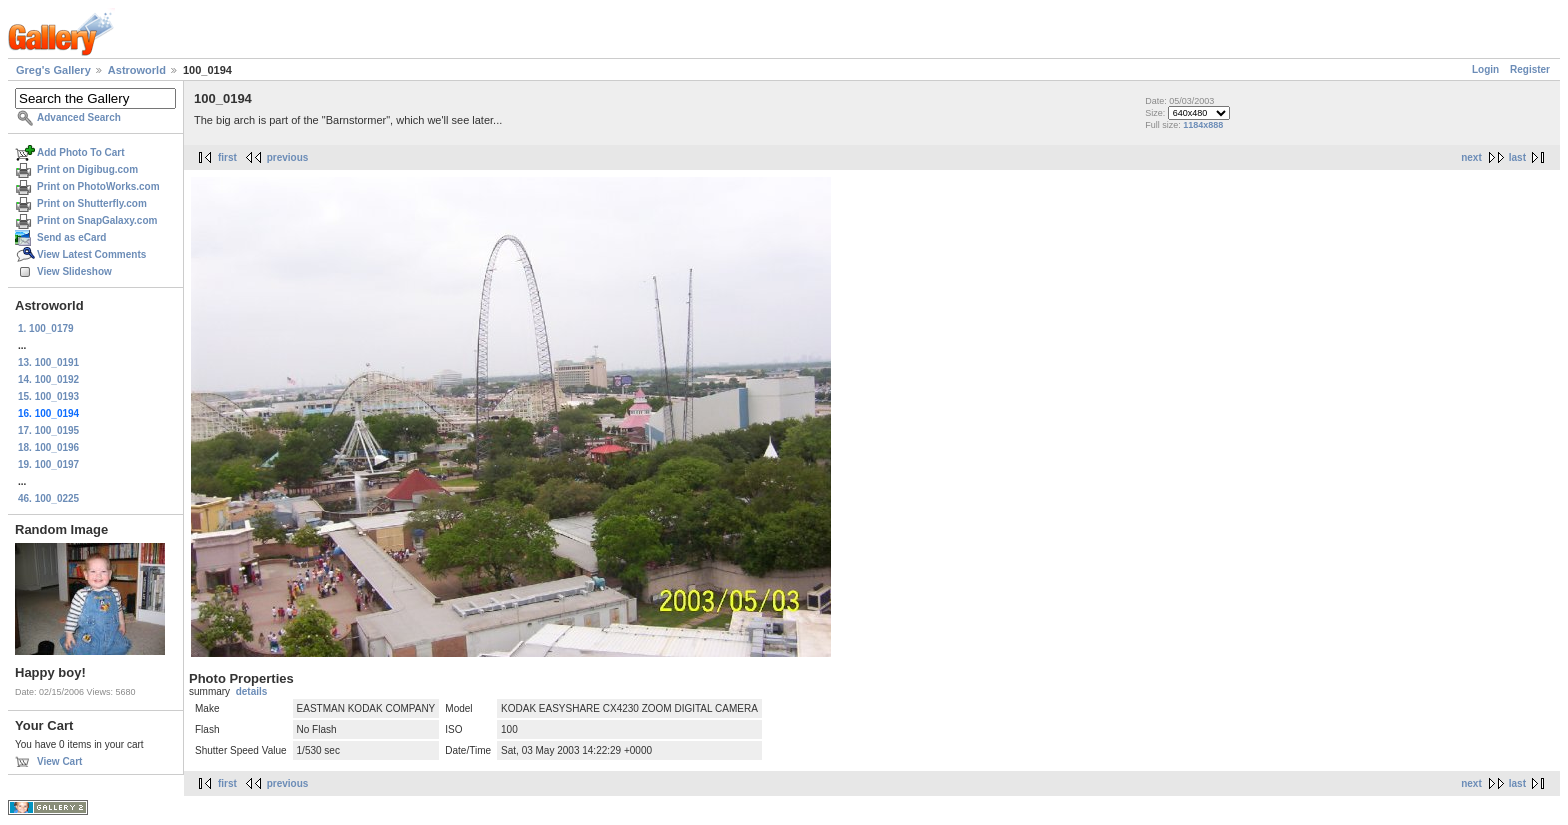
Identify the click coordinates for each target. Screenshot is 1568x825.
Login (1485, 69)
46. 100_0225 (48, 498)
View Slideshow (74, 271)
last (1517, 157)
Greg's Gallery (53, 70)
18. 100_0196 (48, 447)
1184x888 (1203, 125)
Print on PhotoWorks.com (98, 186)
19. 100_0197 (48, 464)
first (227, 157)
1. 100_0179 (46, 328)
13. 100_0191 (48, 362)
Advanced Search (79, 117)
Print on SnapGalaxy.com (97, 220)
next (1471, 157)
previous (288, 157)
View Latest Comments (91, 254)
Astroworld (137, 70)
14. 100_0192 (48, 379)
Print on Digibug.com (87, 169)
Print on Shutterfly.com (92, 203)
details (252, 691)
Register (1530, 69)
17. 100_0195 (48, 430)
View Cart (59, 761)
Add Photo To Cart (81, 152)
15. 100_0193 (48, 396)
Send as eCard (71, 237)
